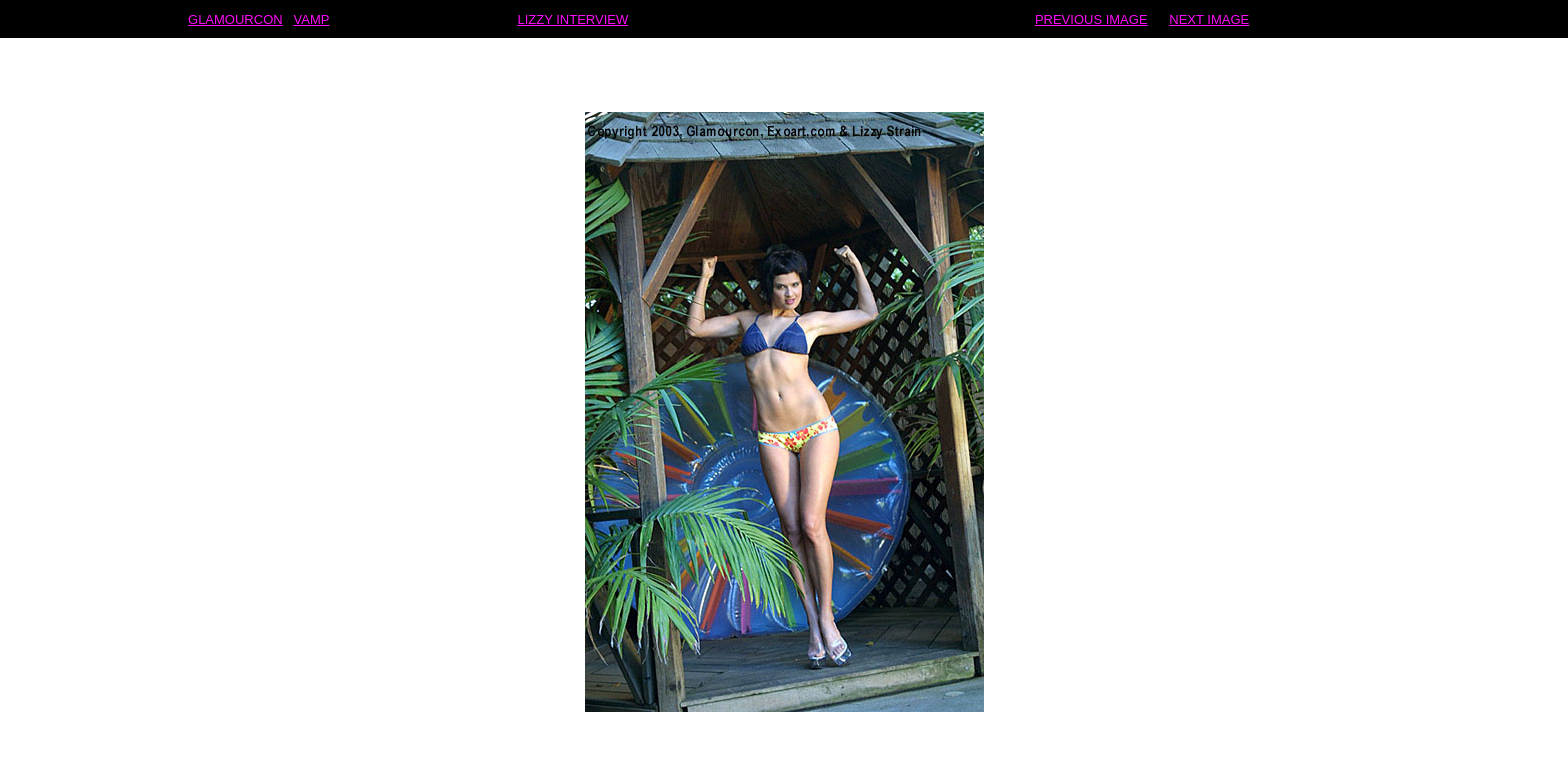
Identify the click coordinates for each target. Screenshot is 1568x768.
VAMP (312, 18)
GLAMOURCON (235, 18)
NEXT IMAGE (1209, 18)
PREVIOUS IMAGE (1091, 18)
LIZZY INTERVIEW (572, 18)
